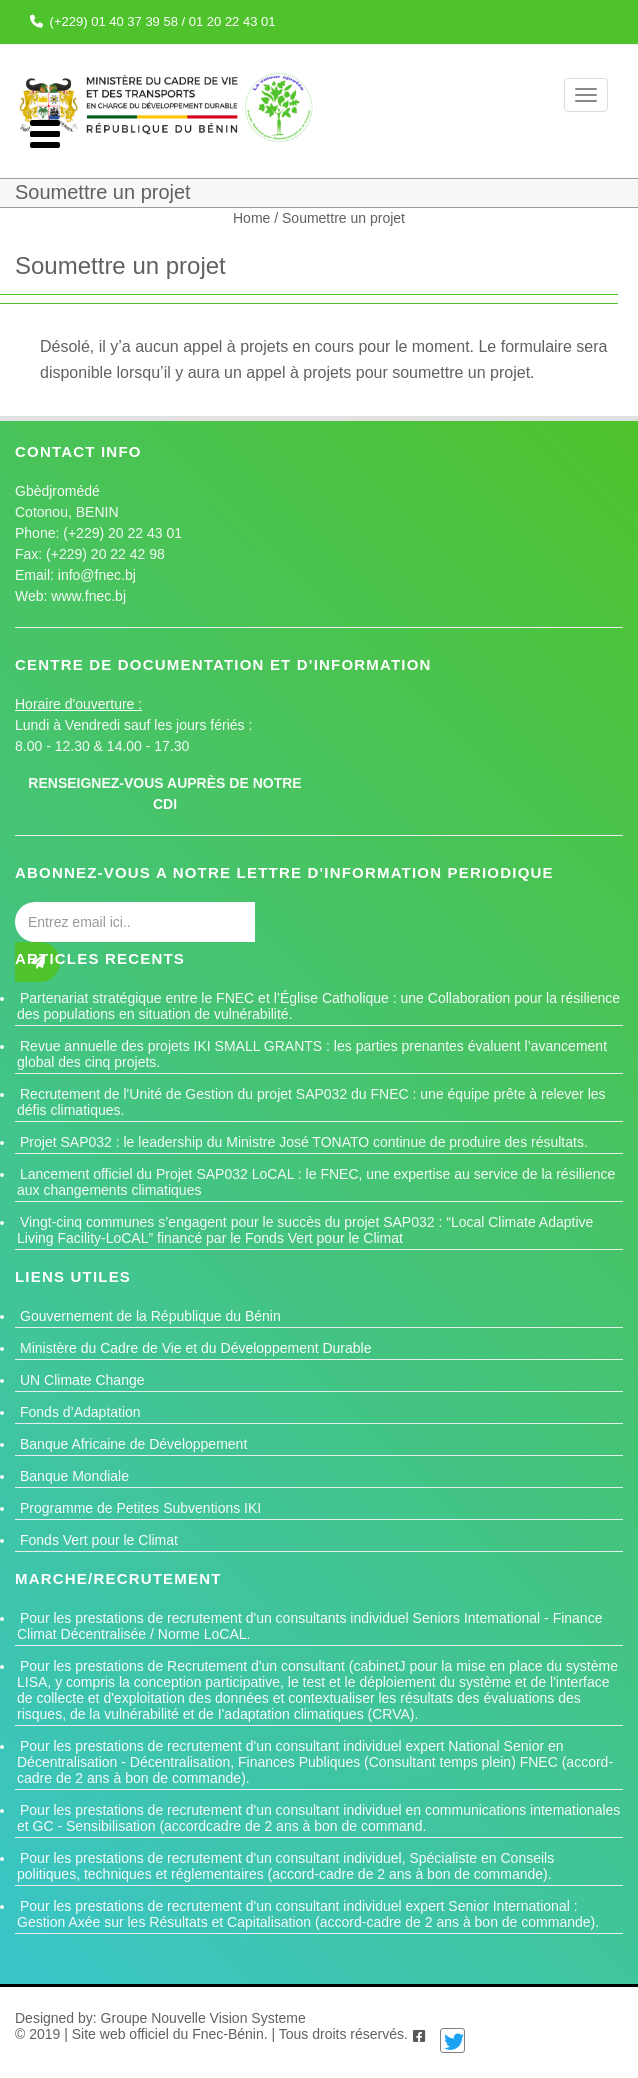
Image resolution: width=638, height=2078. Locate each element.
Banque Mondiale (74, 1476)
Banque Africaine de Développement (133, 1444)
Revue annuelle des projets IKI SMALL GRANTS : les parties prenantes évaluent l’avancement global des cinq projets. (312, 1054)
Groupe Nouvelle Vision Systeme (203, 2018)
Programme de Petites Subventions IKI (140, 1508)
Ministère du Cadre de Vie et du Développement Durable (196, 1348)
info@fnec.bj (97, 575)
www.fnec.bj (88, 596)
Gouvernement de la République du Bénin (150, 1316)
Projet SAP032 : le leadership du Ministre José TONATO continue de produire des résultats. (304, 1142)
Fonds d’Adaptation (80, 1412)
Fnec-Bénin (228, 2034)
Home (253, 218)
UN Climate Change (82, 1380)
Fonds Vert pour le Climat (99, 1540)
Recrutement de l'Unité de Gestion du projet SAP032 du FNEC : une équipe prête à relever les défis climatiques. (311, 1102)
